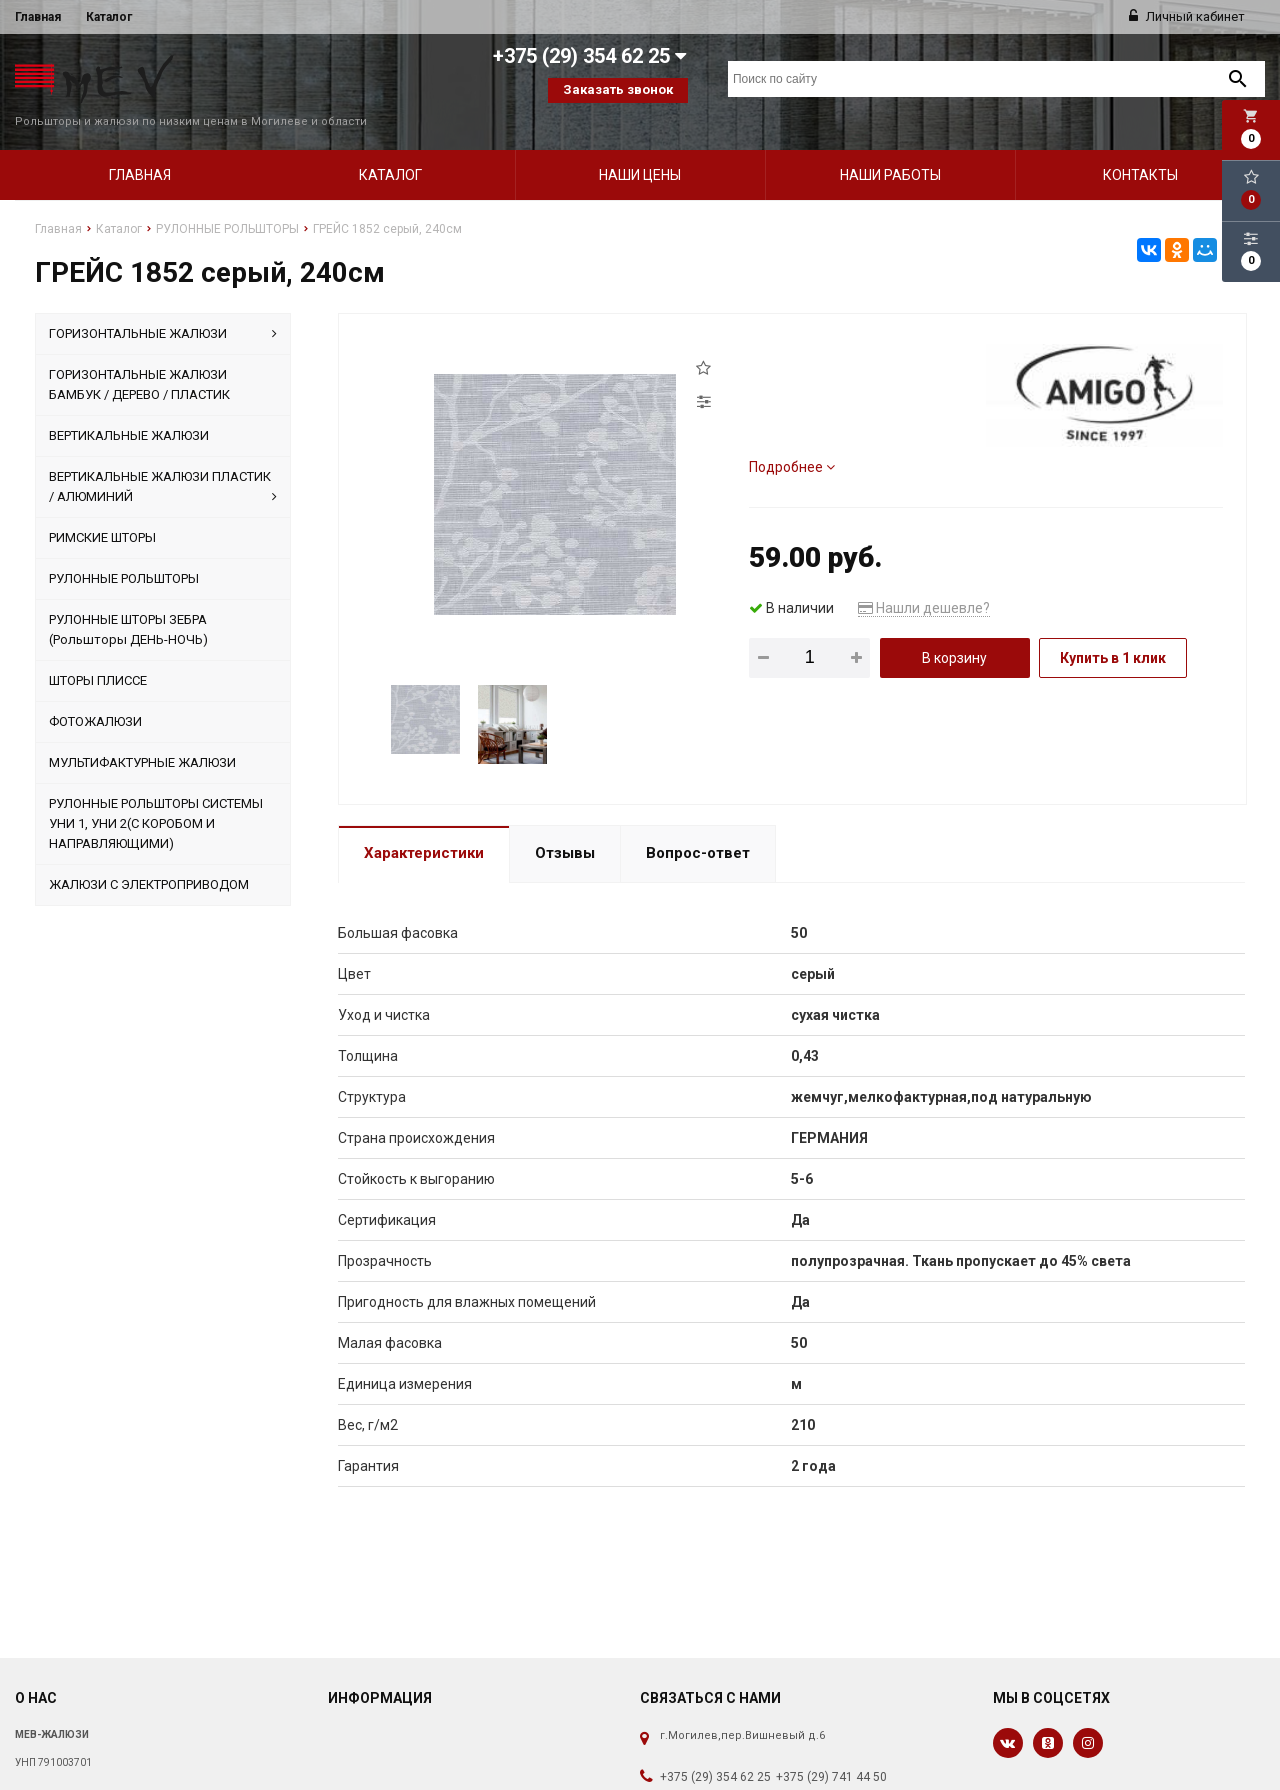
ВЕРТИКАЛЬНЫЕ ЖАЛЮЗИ (129, 409)
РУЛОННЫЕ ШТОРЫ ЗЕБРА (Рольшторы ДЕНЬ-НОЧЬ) (128, 603)
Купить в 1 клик (1113, 632)
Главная (38, 17)
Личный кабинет (1187, 16)
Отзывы (565, 827)
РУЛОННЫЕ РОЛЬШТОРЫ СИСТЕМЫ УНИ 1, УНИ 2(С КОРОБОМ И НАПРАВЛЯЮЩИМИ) (156, 797)
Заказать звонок (618, 89)
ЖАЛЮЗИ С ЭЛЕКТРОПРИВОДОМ (149, 858)
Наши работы (890, 149)
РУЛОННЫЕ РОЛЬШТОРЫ (124, 552)
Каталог (109, 17)
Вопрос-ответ (698, 827)
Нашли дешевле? (924, 582)
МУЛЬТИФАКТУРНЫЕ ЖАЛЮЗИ (142, 736)
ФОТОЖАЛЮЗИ (95, 695)
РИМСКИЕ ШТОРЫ (102, 511)
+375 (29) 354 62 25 (715, 1751)
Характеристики (424, 827)
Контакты (1140, 149)
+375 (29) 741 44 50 (831, 1751)
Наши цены (640, 149)
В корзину (954, 632)
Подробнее (792, 441)
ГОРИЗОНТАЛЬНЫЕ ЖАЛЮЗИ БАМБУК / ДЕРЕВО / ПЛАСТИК (139, 358)
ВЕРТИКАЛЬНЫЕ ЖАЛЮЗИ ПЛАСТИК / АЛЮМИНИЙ (163, 462)
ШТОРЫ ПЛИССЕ (98, 654)
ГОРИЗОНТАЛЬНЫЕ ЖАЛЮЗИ (163, 308)
